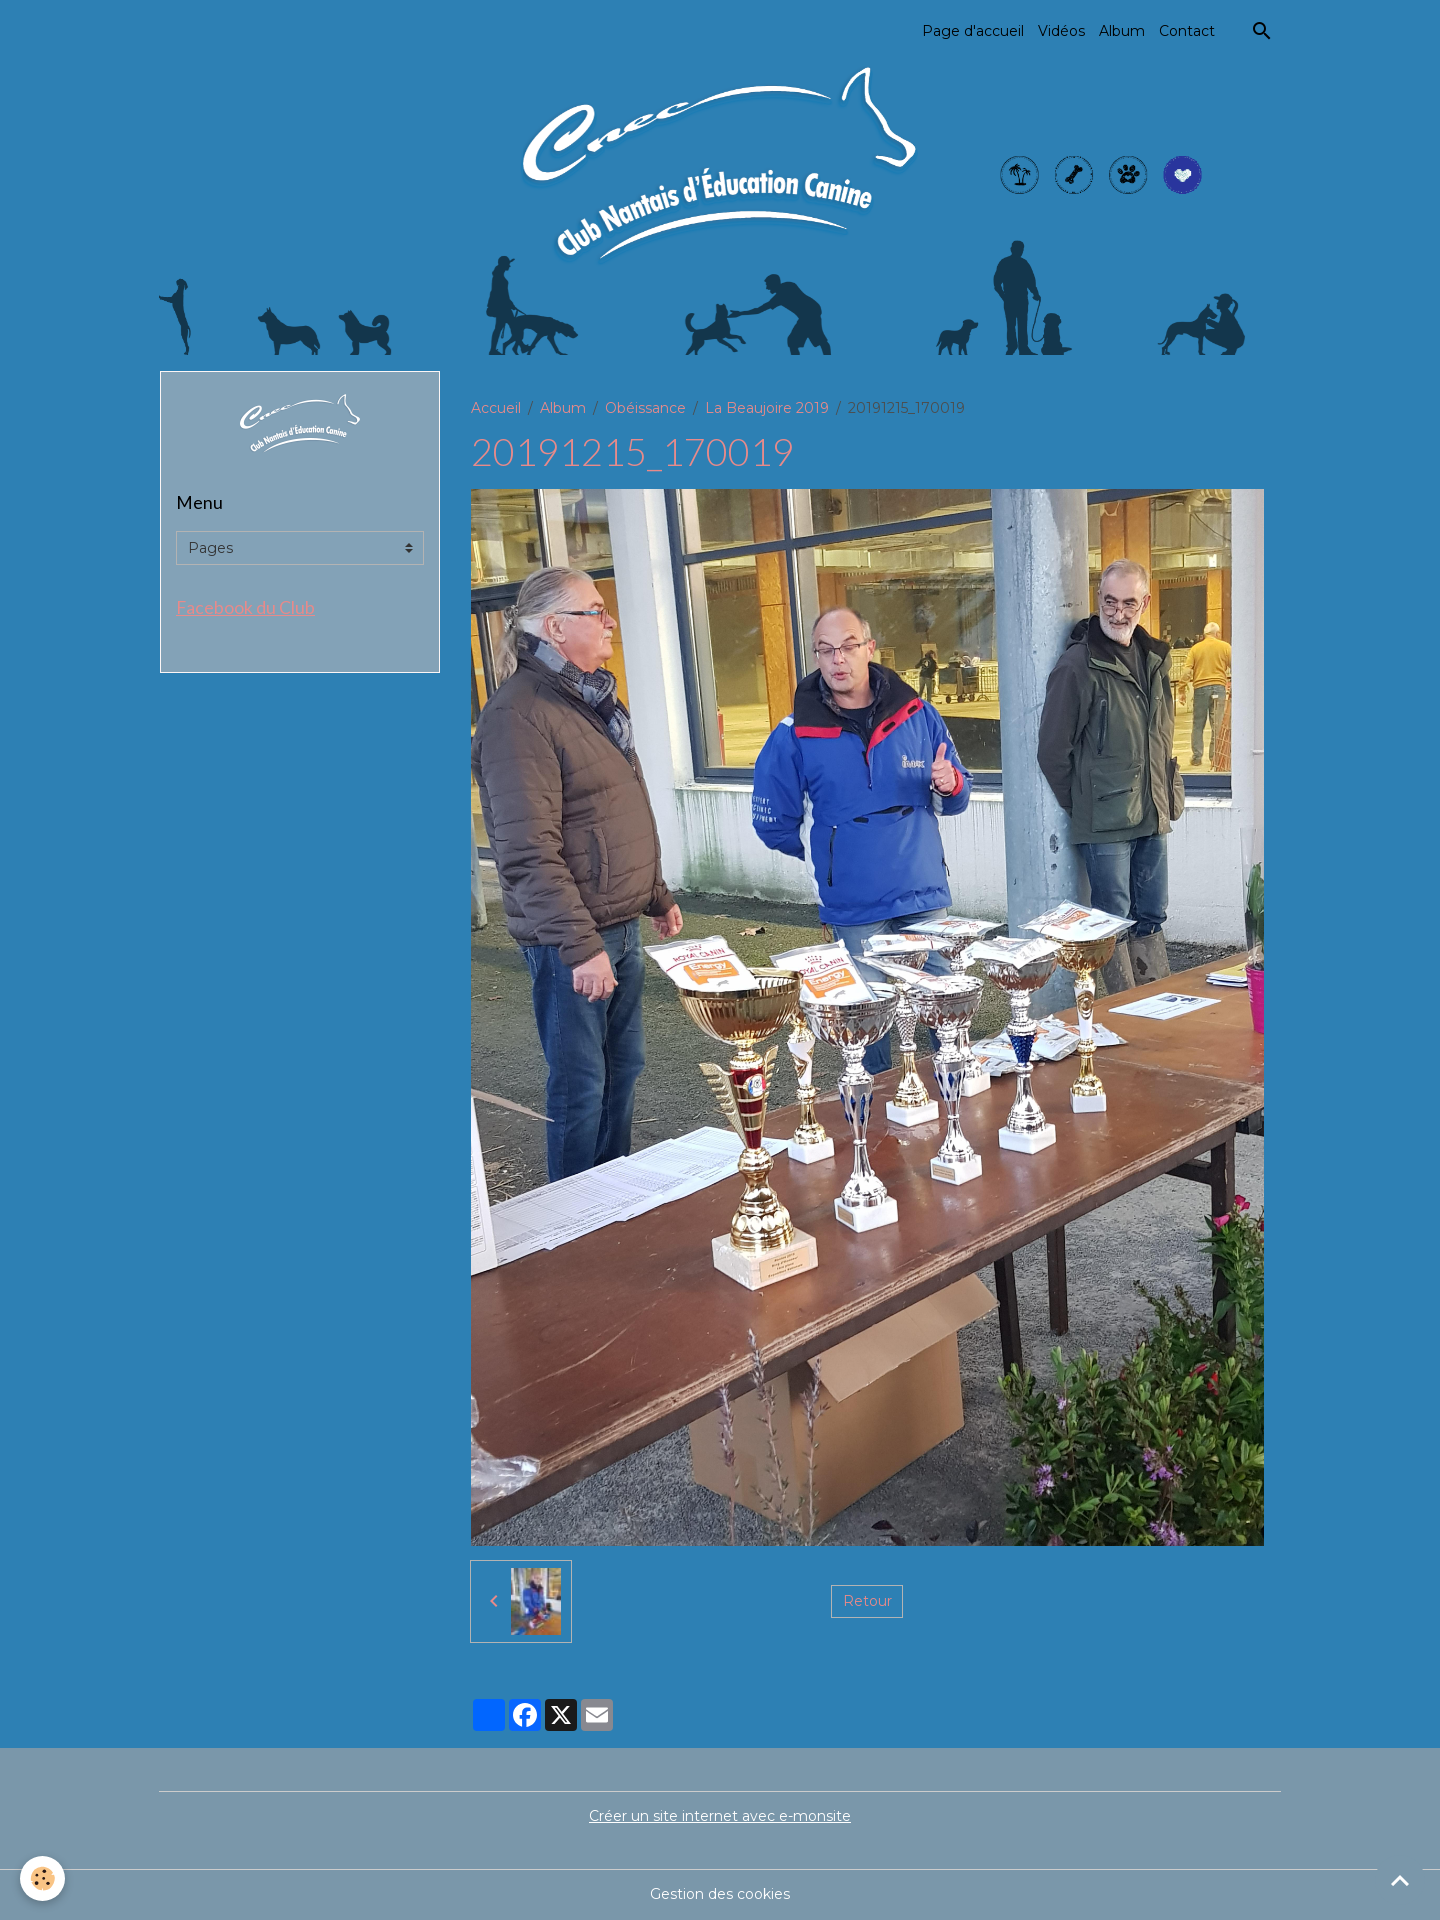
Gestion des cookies (720, 1894)
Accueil (496, 408)
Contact (1187, 31)
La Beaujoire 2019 (767, 408)
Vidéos (1061, 31)
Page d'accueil (973, 31)
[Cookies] (42, 1878)
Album (1122, 31)
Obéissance (645, 408)
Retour (867, 1601)
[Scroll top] (1400, 1880)
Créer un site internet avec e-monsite (720, 1816)
